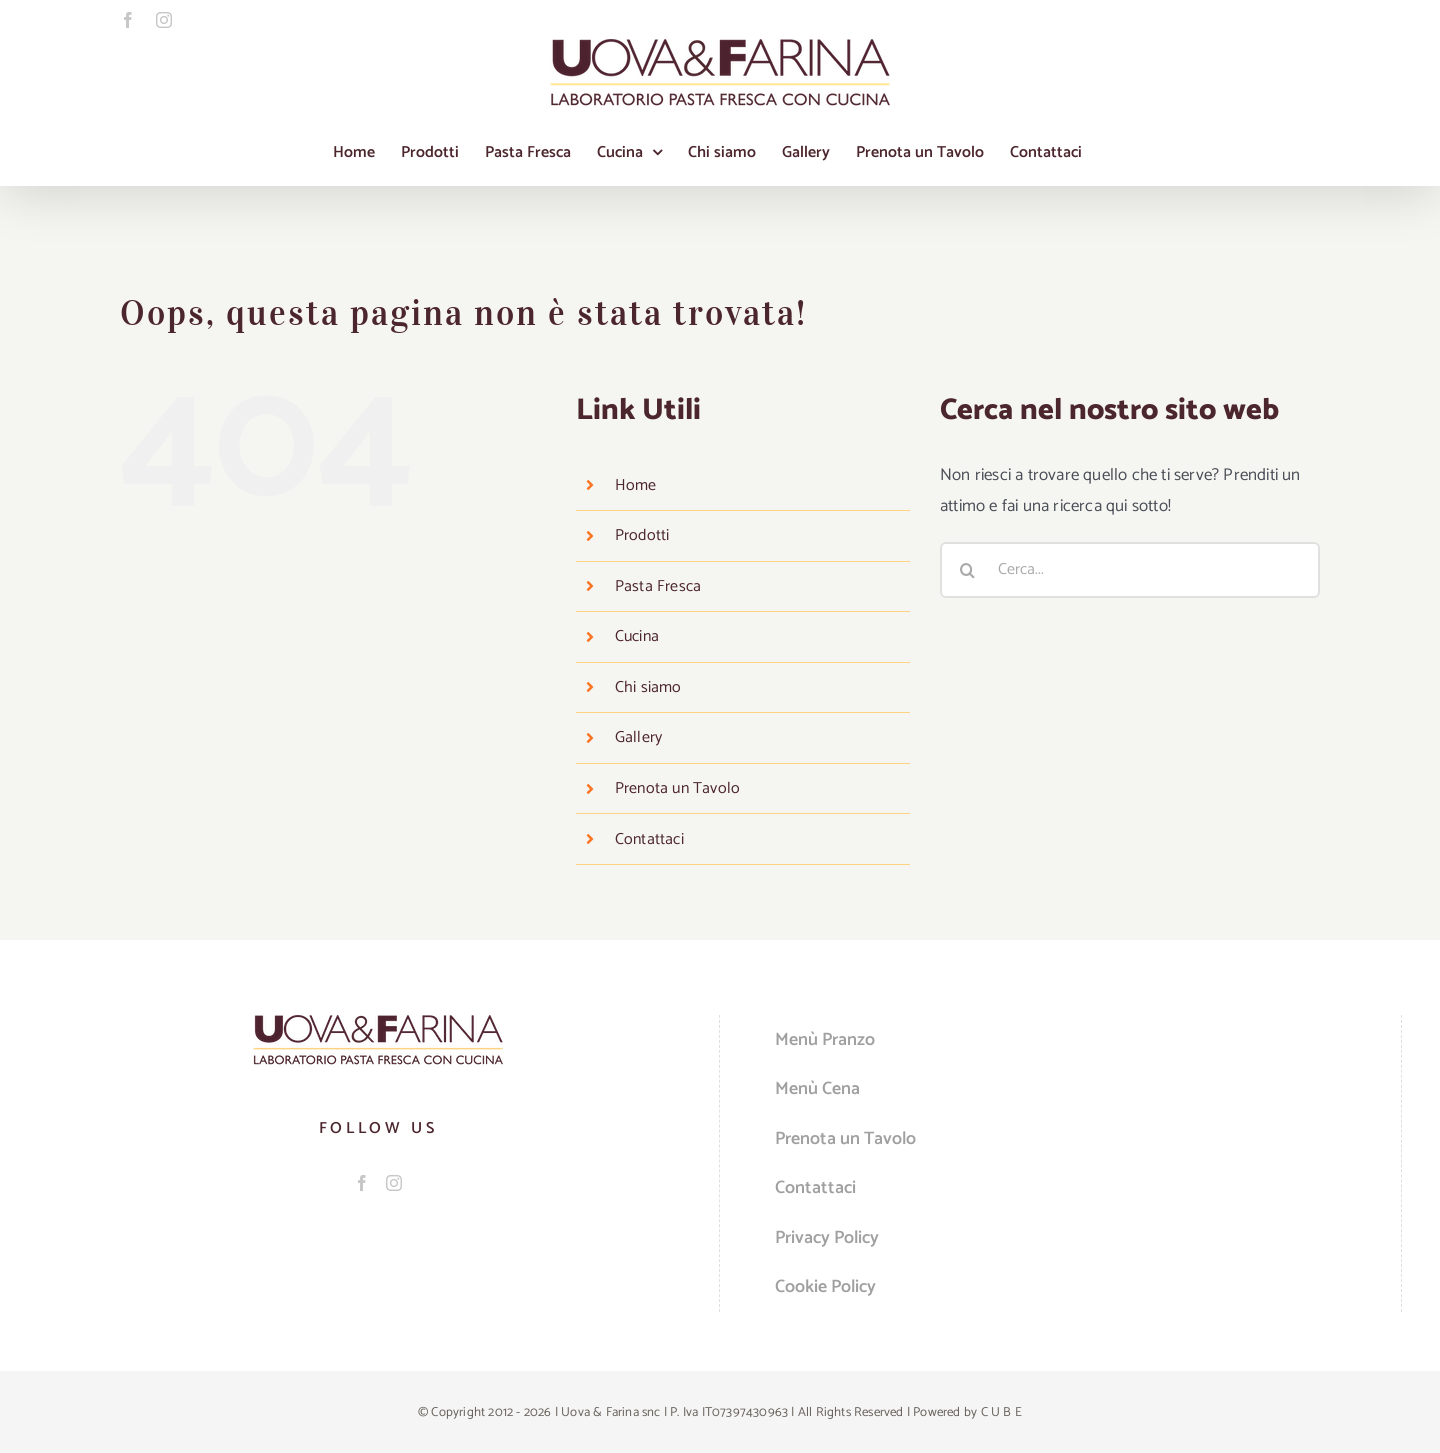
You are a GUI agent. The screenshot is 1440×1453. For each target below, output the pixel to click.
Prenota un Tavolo (677, 788)
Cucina (637, 636)
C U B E (1001, 1412)
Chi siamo (648, 687)
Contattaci (649, 839)
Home (636, 485)
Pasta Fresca (658, 586)
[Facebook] (362, 1183)
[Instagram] (394, 1183)
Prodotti (642, 535)
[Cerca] (968, 570)
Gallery (638, 737)
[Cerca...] (1130, 570)
